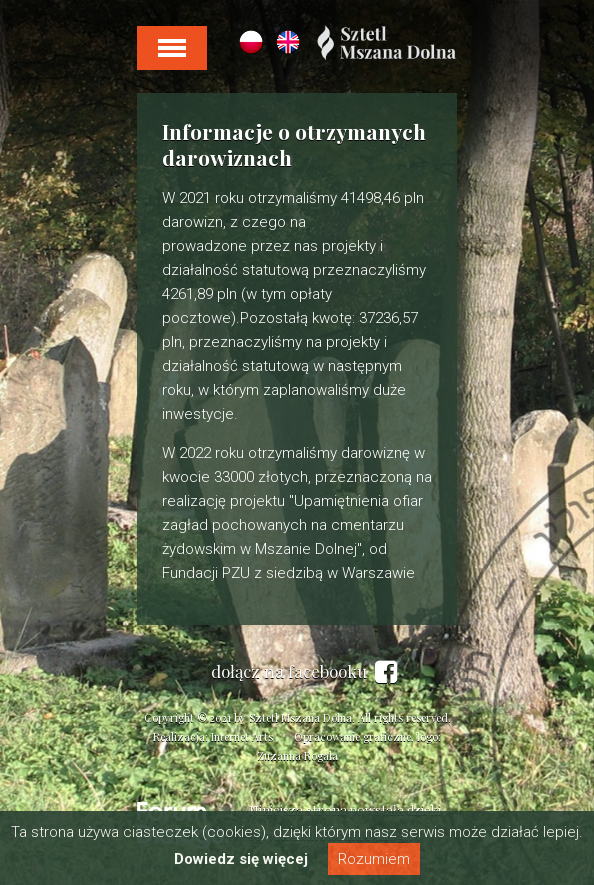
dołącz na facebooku (304, 672)
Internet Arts (242, 736)
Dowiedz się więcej (241, 859)
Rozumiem (374, 859)
